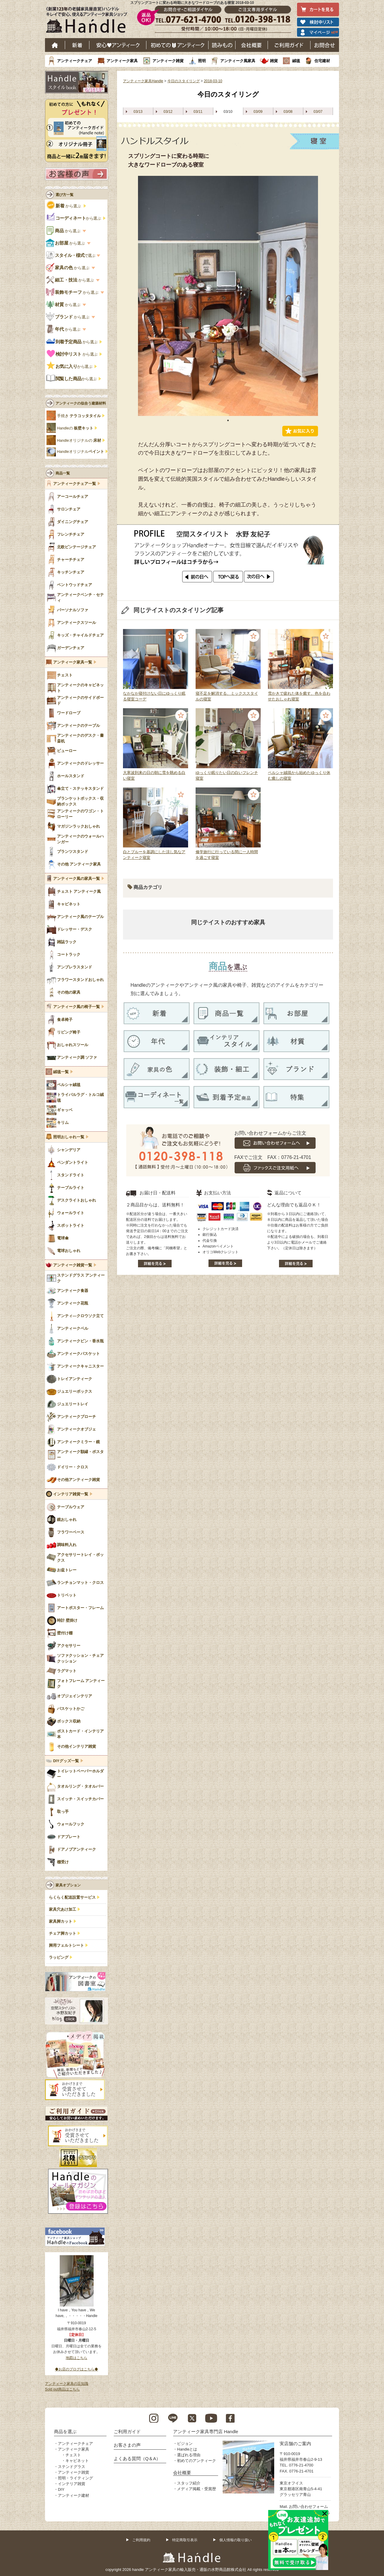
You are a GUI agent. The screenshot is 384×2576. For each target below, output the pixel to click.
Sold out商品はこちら (62, 2389)
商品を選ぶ (65, 2431)
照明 (202, 61)
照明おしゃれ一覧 (68, 1137)
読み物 (222, 45)
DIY (61, 2489)
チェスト (73, 2455)
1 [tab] (228, 420)
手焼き (79, 416)
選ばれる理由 (188, 2455)
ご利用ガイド (289, 45)
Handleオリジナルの (79, 440)
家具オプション (68, 1885)
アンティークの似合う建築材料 (81, 403)
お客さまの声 (127, 2445)
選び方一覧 (65, 195)
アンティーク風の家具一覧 (76, 879)
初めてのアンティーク (196, 2460)
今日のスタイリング (183, 81)
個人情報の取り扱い (235, 2540)
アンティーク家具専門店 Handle (205, 2431)
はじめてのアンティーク (177, 45)
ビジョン (185, 2443)
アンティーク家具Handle (143, 81)
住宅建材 (322, 61)
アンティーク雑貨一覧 (72, 1265)
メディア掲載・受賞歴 (196, 2489)
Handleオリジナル (80, 452)
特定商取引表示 (184, 2540)
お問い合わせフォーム (308, 2506)
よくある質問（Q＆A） (137, 2458)
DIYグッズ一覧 (66, 1761)
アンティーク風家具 (237, 61)
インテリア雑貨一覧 (70, 1494)
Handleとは (187, 2449)
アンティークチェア (74, 61)
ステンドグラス (71, 2466)
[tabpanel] (228, 296)
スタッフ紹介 (188, 2483)
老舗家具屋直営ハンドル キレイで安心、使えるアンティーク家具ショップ (89, 21)
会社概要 (252, 45)
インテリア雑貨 (71, 2483)
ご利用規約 (141, 2540)
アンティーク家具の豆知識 (66, 2384)
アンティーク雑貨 (168, 61)
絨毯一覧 (61, 1072)
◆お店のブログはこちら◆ (76, 2369)
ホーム (55, 45)
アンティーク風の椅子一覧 (76, 1007)
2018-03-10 (213, 81)
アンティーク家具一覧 (72, 662)
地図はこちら (76, 2358)
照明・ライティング (75, 2478)
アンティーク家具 (122, 61)
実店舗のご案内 (295, 2443)
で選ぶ (71, 255)
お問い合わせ (324, 45)
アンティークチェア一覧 (74, 484)
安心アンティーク (117, 45)
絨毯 (296, 61)
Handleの (75, 428)
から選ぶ (64, 206)
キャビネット (77, 2460)
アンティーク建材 (73, 2495)
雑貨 (274, 61)
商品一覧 (63, 473)
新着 (77, 45)
